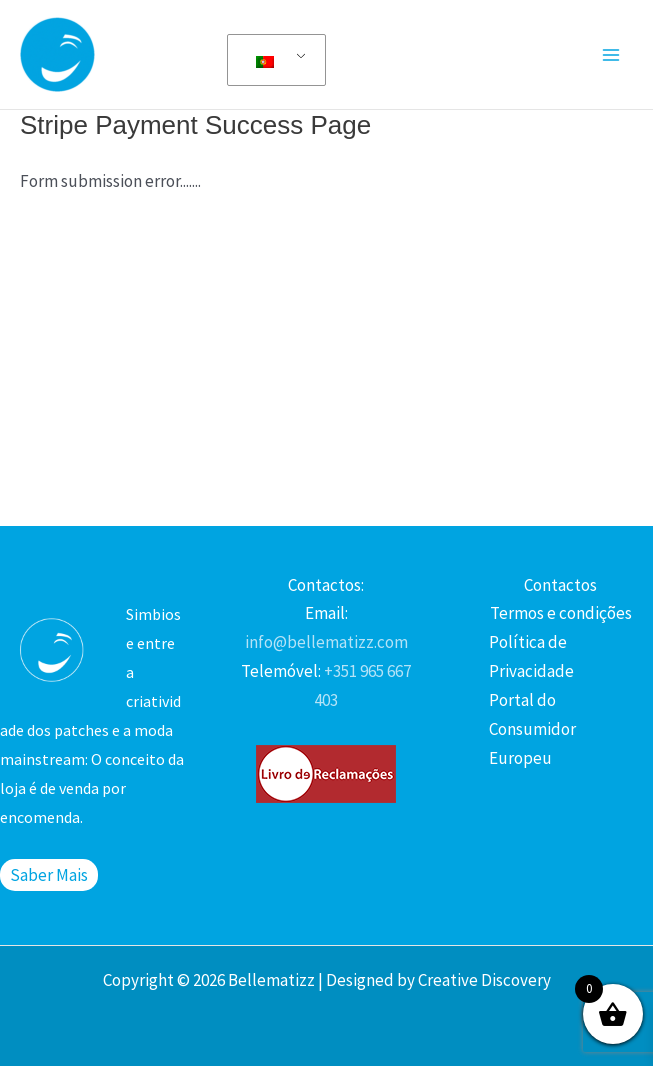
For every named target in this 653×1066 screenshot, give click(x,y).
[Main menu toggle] (611, 55)
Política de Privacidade (531, 656)
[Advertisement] (326, 356)
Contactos (560, 585)
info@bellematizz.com (326, 642)
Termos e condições (561, 613)
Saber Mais (49, 875)
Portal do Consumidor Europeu (532, 729)
